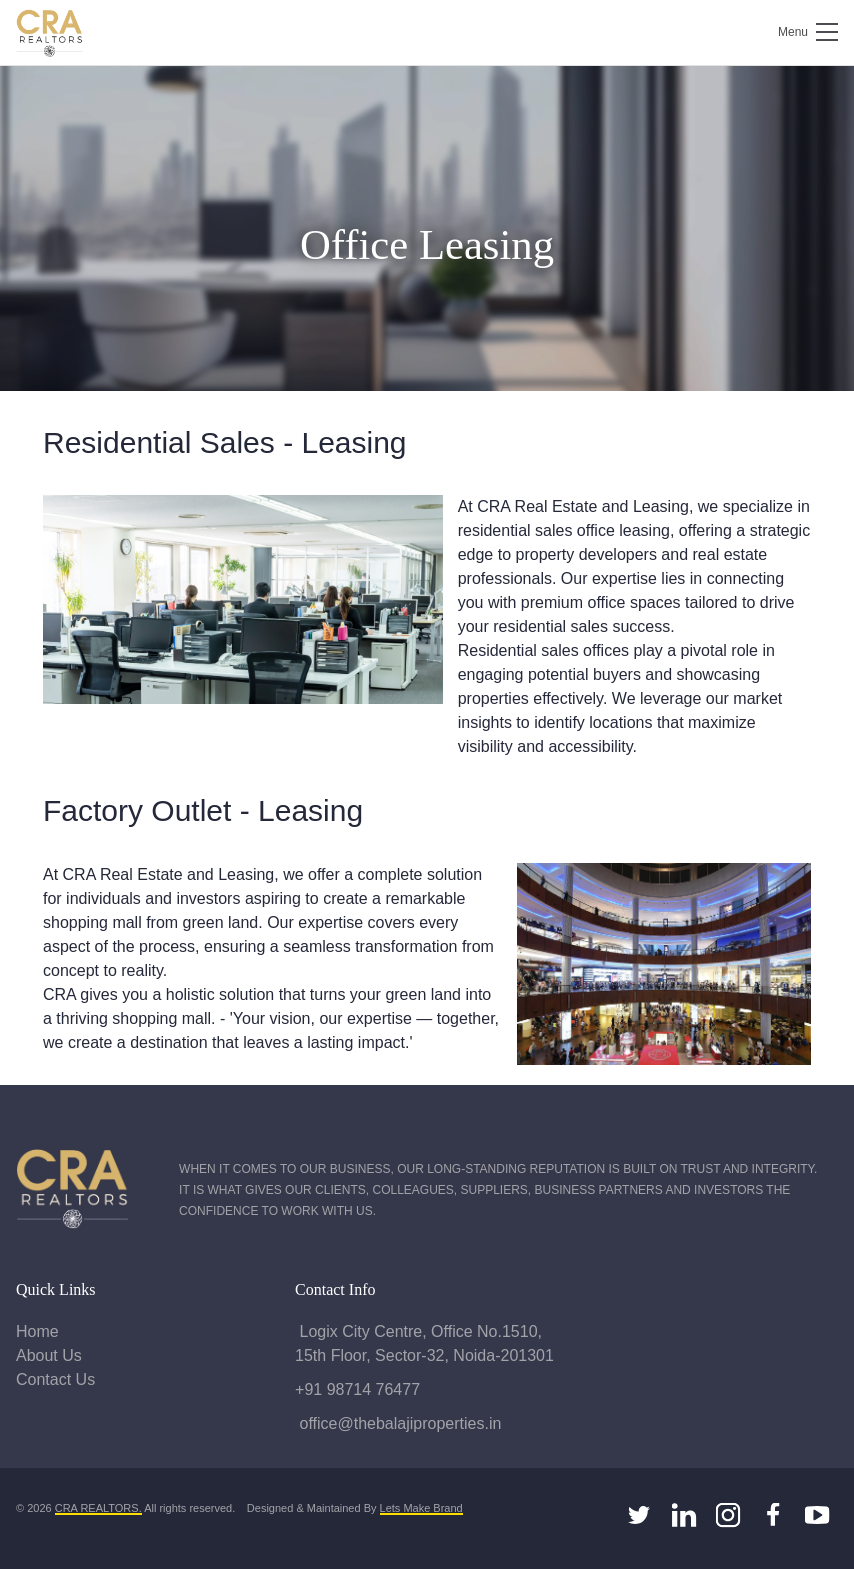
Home (37, 1331)
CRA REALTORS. (98, 1508)
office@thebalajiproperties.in (398, 1423)
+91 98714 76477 (357, 1389)
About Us (49, 1355)
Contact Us (55, 1379)
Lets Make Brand (421, 1508)
